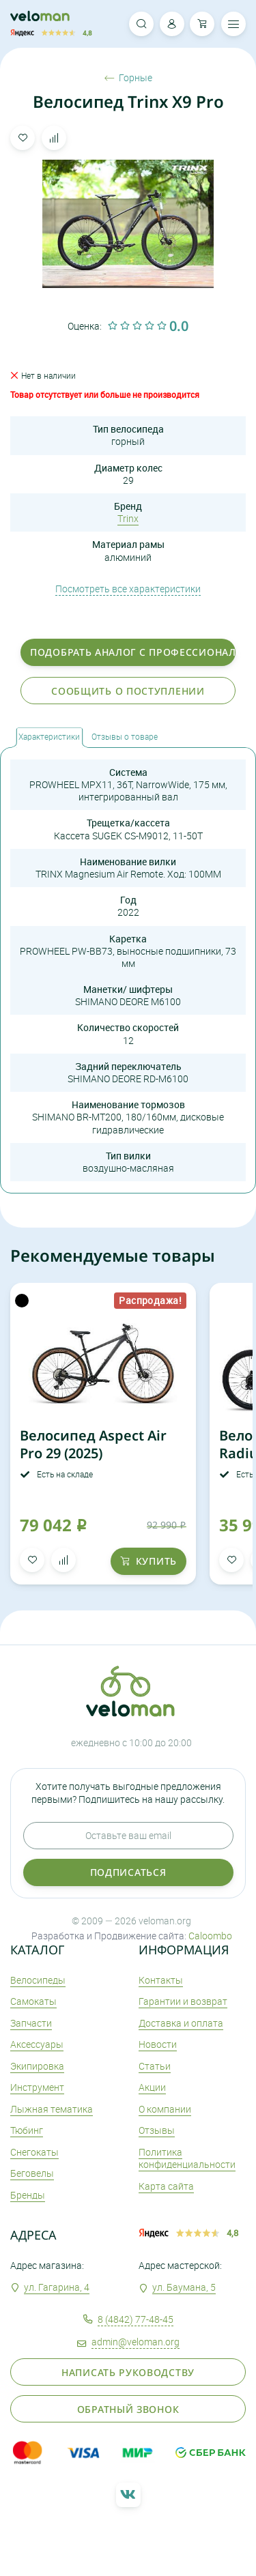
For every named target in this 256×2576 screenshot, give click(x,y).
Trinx (128, 518)
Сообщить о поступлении (127, 690)
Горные (128, 78)
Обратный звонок (128, 2409)
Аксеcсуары (36, 2044)
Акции (152, 2087)
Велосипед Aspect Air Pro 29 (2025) (93, 1444)
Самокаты (33, 2001)
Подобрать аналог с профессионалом (133, 652)
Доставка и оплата (181, 2022)
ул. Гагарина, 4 (56, 2287)
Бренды (27, 2194)
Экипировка (37, 2065)
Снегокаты (34, 2151)
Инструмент (37, 2087)
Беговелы (32, 2173)
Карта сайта (166, 2186)
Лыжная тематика (51, 2108)
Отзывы (157, 2130)
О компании (165, 2108)
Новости (158, 2044)
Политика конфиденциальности (187, 2158)
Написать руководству (128, 2372)
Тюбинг (26, 2130)
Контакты (161, 1979)
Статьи (155, 2065)
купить (148, 1560)
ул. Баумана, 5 (184, 2287)
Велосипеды (38, 1979)
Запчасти (31, 2022)
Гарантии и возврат (183, 2001)
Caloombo (210, 1935)
